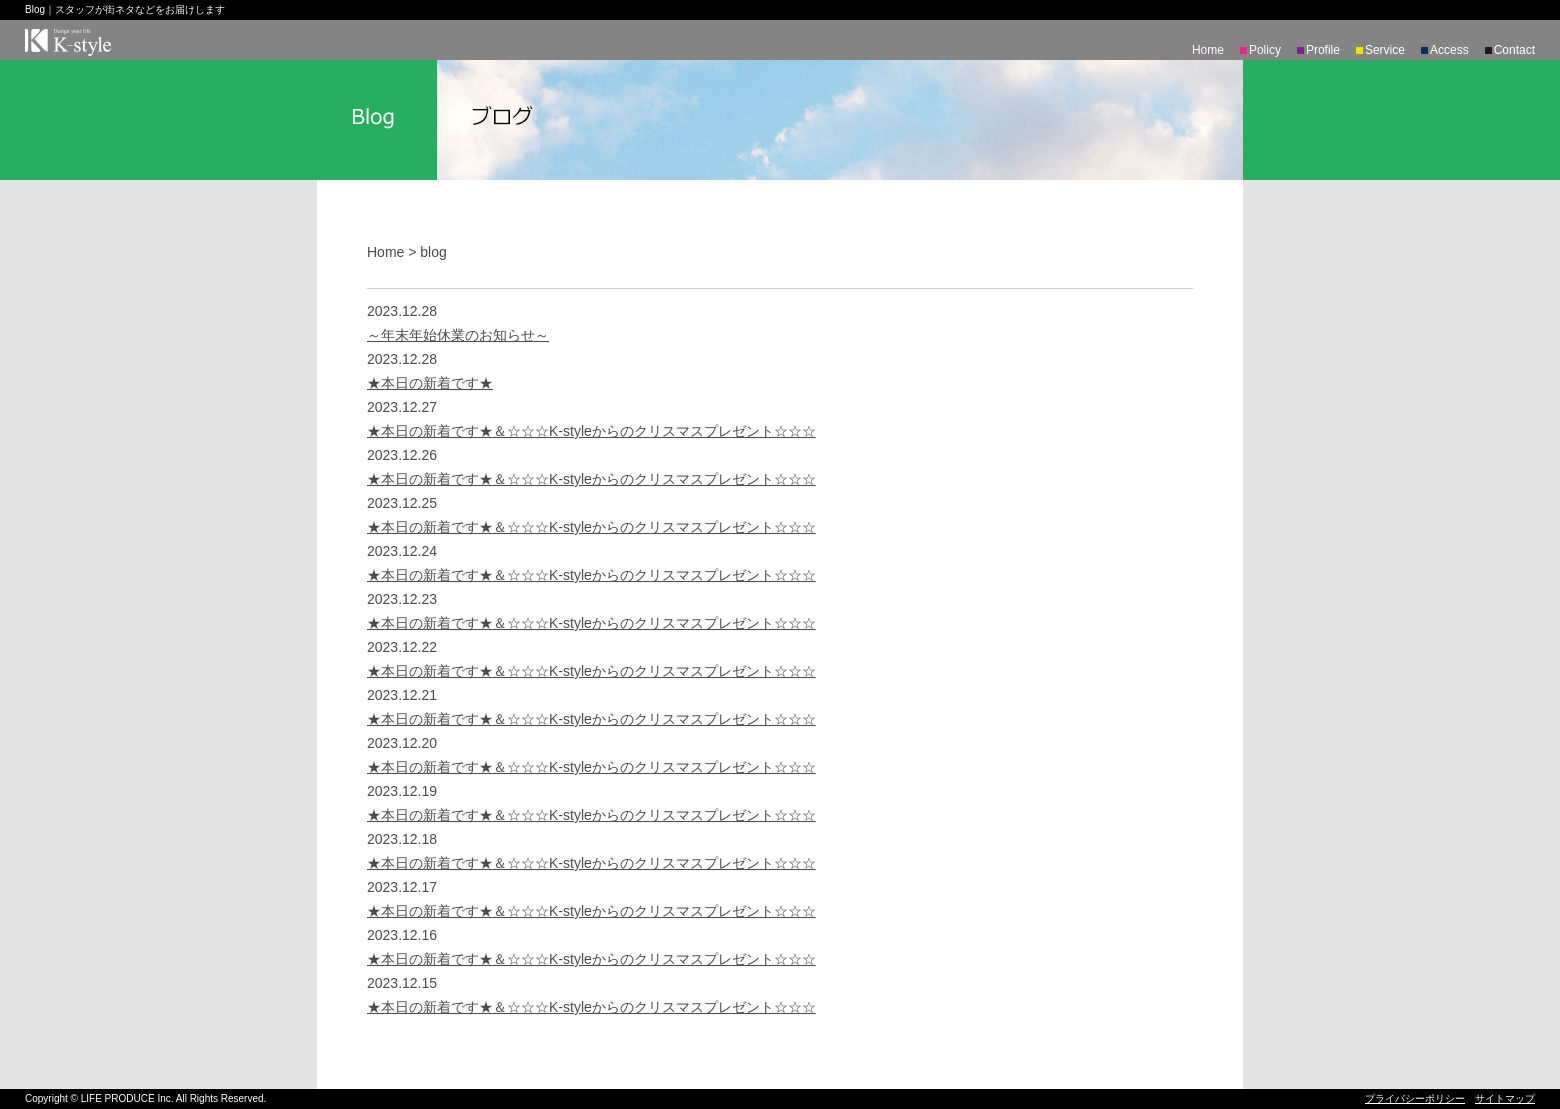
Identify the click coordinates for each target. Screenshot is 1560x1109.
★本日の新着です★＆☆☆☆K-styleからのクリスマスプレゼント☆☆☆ (591, 431)
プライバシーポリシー (1415, 1098)
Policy (1265, 50)
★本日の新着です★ (430, 383)
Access (1449, 50)
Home (1208, 50)
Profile (1323, 50)
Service (1385, 50)
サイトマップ (1505, 1098)
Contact (1514, 50)
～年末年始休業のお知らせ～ (458, 335)
